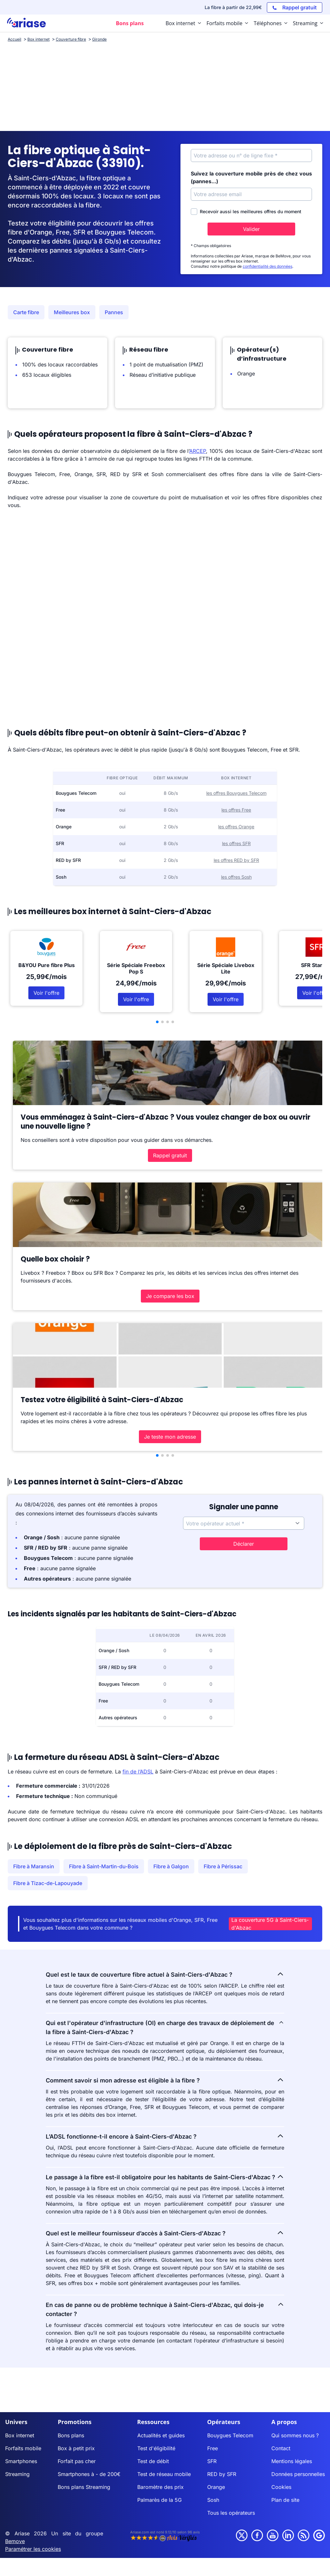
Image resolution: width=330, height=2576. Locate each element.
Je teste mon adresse (170, 1436)
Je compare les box (170, 1296)
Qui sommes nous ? (295, 2435)
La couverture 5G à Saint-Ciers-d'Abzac (270, 1923)
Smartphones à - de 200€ (89, 2474)
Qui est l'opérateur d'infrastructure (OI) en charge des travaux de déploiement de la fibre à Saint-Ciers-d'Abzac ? (165, 2027)
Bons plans (71, 2435)
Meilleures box (72, 312)
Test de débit (153, 2461)
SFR (212, 2461)
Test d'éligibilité (156, 2448)
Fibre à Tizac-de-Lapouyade (47, 1883)
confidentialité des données (267, 266)
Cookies (281, 2487)
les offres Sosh (236, 877)
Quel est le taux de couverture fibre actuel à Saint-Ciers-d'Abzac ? (165, 1974)
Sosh (213, 2500)
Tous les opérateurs (231, 2513)
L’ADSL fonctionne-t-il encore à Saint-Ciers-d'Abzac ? (165, 2136)
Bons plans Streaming (84, 2487)
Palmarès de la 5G (159, 2500)
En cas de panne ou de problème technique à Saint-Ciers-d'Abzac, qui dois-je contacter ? (165, 2309)
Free (212, 2448)
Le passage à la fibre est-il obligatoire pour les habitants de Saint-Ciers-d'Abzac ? (165, 2177)
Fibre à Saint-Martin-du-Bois (104, 1866)
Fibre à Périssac (223, 1866)
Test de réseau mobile (164, 2474)
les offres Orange (236, 826)
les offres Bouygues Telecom (236, 793)
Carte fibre (26, 312)
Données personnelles (298, 2474)
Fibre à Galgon (171, 1866)
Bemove (15, 2541)
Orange (216, 2487)
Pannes (114, 312)
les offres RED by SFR (236, 860)
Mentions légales (291, 2461)
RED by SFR (221, 2474)
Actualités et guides (161, 2435)
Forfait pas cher (77, 2461)
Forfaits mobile (23, 2448)
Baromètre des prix (160, 2487)
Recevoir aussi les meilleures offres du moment (246, 211)
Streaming (17, 2474)
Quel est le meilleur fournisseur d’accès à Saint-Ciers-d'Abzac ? (165, 2233)
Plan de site (285, 2500)
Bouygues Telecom (230, 2435)
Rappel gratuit (170, 1155)
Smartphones (21, 2461)
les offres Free (236, 810)
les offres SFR (236, 843)
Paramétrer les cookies (33, 2549)
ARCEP (197, 451)
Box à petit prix (76, 2448)
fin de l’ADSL (137, 1771)
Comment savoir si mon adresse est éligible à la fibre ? (165, 2080)
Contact (280, 2448)
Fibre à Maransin (33, 1866)
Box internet (19, 2435)
